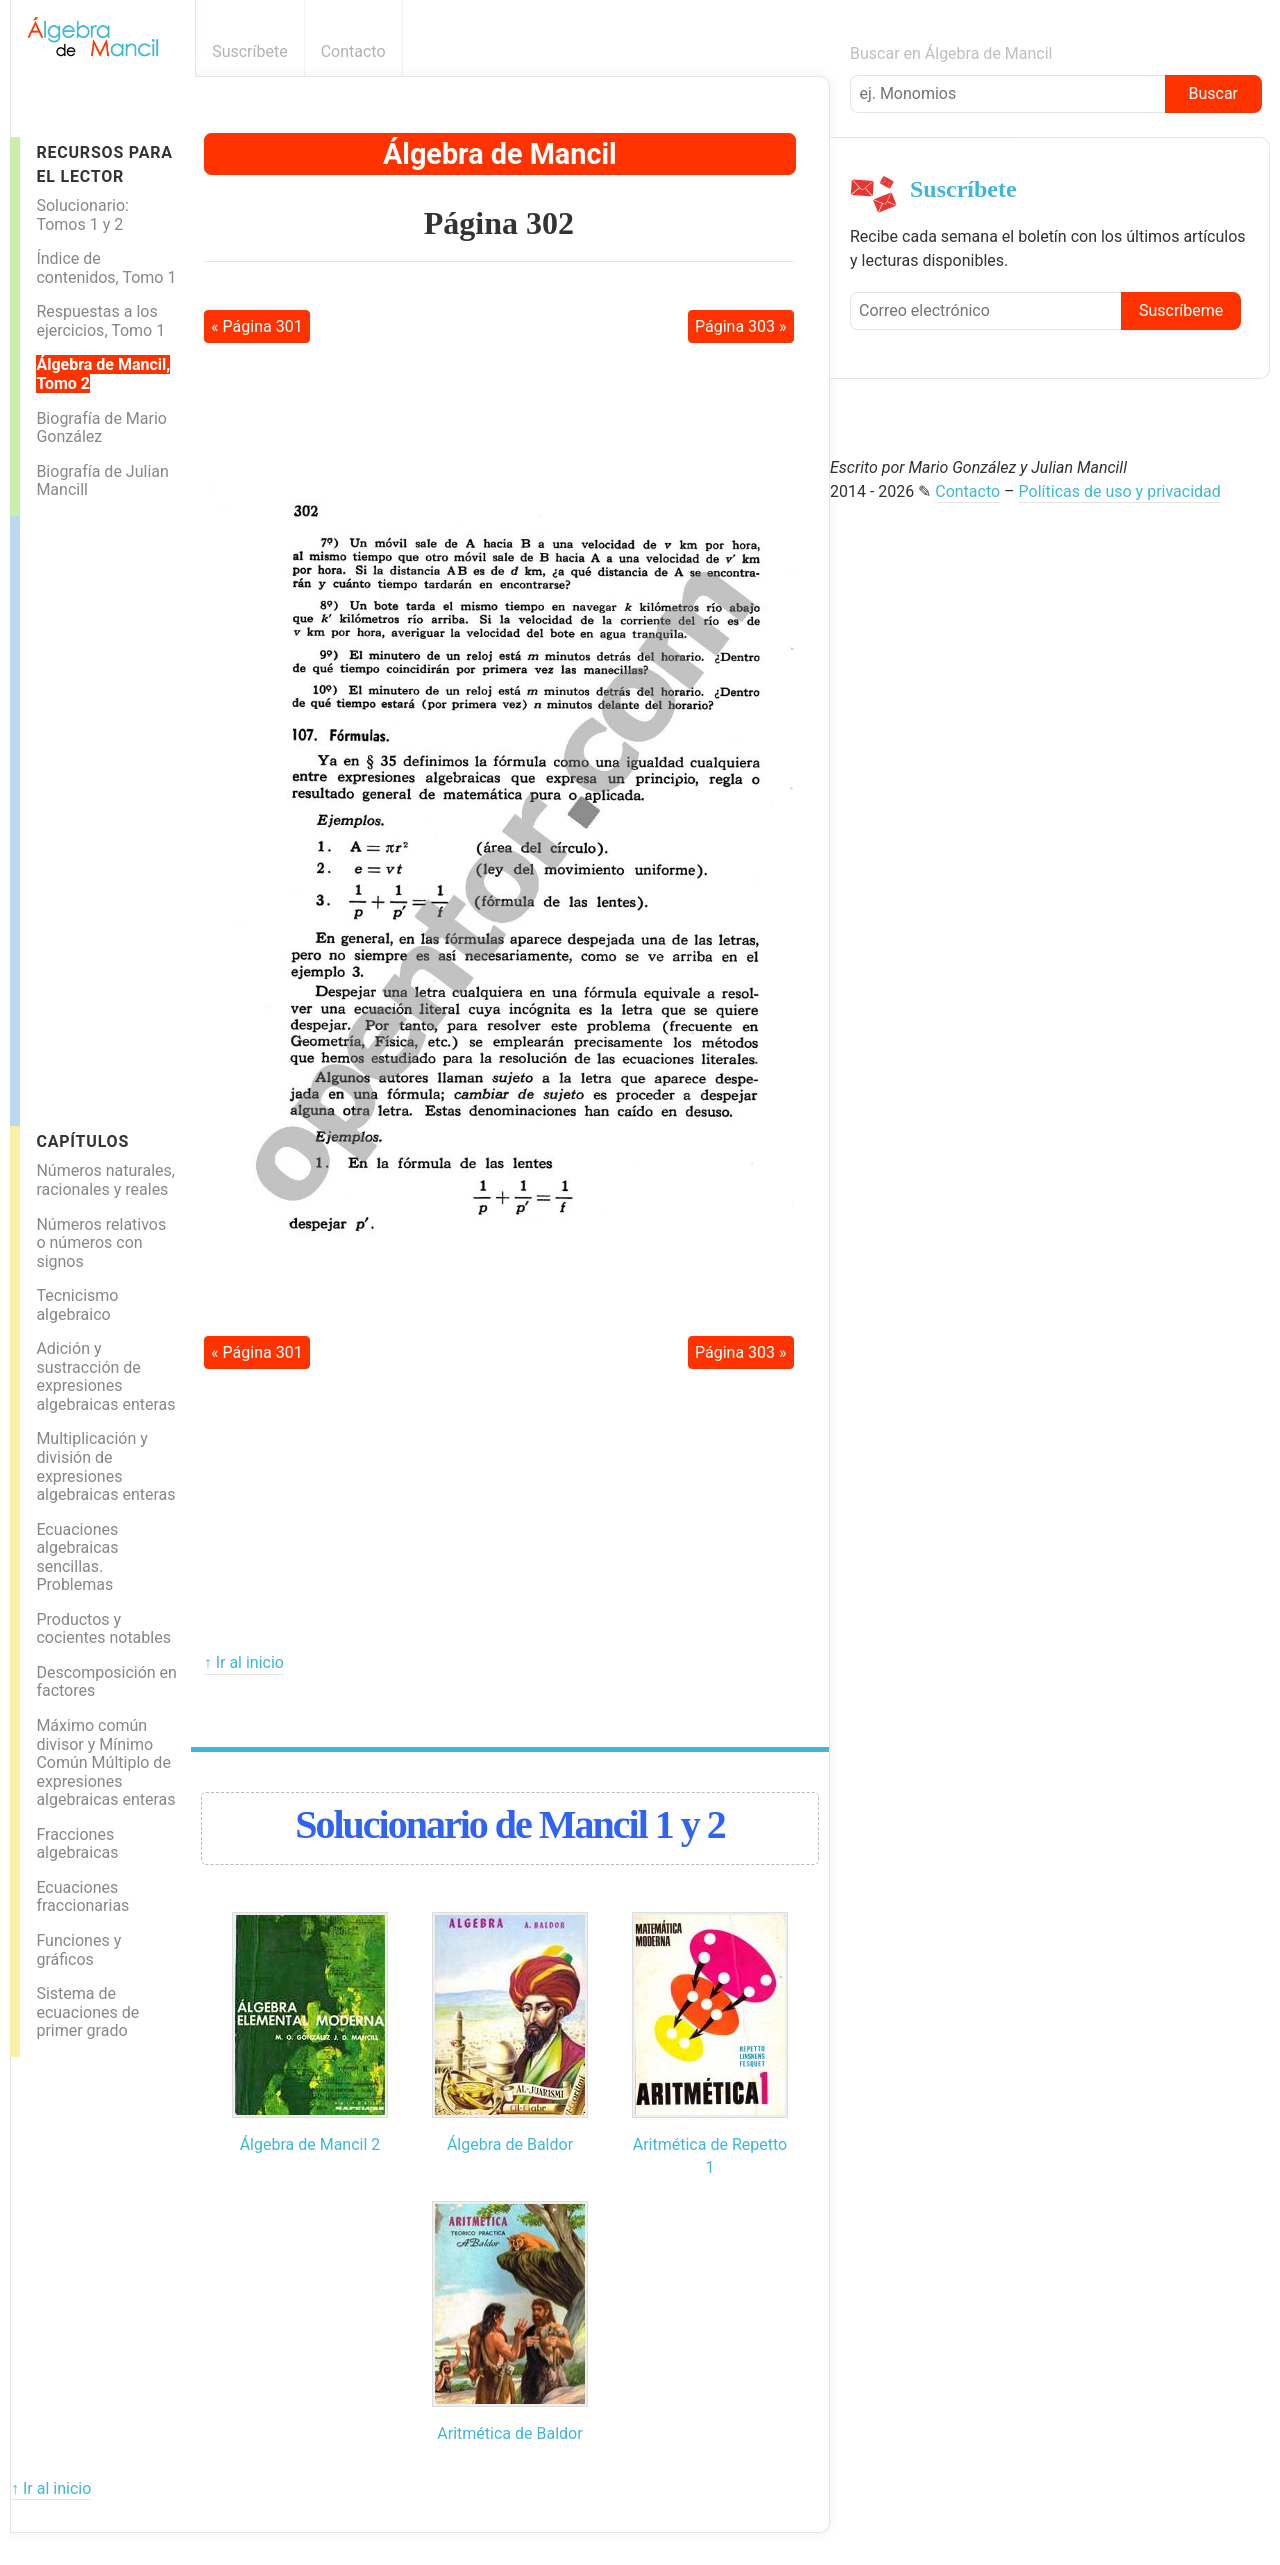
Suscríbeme (1181, 310)
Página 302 (499, 223)
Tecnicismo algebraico (77, 1305)
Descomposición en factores (106, 1682)
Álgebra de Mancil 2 (310, 2144)
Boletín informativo (818, 51)
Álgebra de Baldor (510, 2144)
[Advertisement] (100, 816)
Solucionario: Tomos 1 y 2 (82, 215)
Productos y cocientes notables (103, 1629)
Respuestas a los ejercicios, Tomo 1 (100, 321)
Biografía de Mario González (101, 428)
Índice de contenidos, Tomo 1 (106, 268)
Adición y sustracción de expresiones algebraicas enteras (105, 1376)
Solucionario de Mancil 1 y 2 (510, 1824)
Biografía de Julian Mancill (102, 481)
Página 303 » (741, 326)
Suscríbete (250, 51)
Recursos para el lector (104, 164)
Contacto (353, 51)
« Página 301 (257, 326)
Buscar (1213, 93)
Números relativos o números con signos (101, 1243)
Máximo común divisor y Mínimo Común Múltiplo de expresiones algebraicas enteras (105, 1762)
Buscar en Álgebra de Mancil (951, 53)
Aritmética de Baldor (509, 2433)
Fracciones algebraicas (77, 1844)
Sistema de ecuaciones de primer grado (87, 2012)
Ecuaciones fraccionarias (82, 1897)
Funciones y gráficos (78, 1950)
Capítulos (82, 1141)
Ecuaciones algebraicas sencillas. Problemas (77, 1557)
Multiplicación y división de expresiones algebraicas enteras (105, 1466)
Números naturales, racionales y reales (105, 1180)
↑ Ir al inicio (244, 1662)
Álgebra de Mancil (500, 154)
